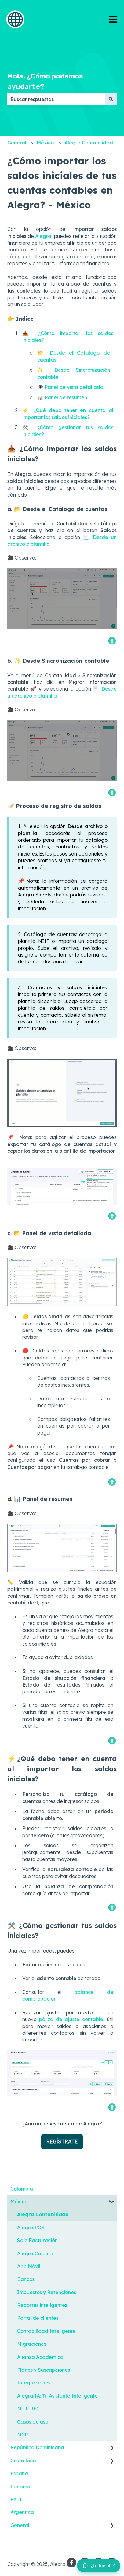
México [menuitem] (18, 2201)
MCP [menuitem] (22, 2435)
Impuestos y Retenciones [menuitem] (46, 2292)
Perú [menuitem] (15, 2499)
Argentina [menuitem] (22, 2512)
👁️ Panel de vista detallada (70, 387)
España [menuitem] (19, 2473)
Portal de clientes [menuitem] (37, 2318)
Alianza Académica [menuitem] (40, 2357)
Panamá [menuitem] (20, 2486)
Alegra (43, 236)
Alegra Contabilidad (88, 143)
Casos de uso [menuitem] (32, 2422)
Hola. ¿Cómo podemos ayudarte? (45, 81)
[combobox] (56, 99)
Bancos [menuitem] (26, 2279)
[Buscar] (111, 99)
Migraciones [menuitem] (31, 2344)
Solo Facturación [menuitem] (37, 2240)
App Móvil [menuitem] (28, 2266)
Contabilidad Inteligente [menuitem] (46, 2331)
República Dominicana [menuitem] (37, 2447)
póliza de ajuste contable (71, 2019)
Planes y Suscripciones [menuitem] (43, 2370)
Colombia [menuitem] (21, 2189)
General (16, 143)
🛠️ (11, 1925)
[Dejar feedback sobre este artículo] (98, 2565)
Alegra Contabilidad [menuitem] (43, 2214)
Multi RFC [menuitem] (28, 2409)
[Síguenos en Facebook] (71, 2562)
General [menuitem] (19, 2525)
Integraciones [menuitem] (33, 2383)
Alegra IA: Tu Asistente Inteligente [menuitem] (57, 2396)
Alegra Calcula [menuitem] (35, 2253)
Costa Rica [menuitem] (23, 2460)
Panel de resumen (66, 397)
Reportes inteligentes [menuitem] (42, 2305)
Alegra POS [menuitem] (31, 2227)
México (45, 143)
